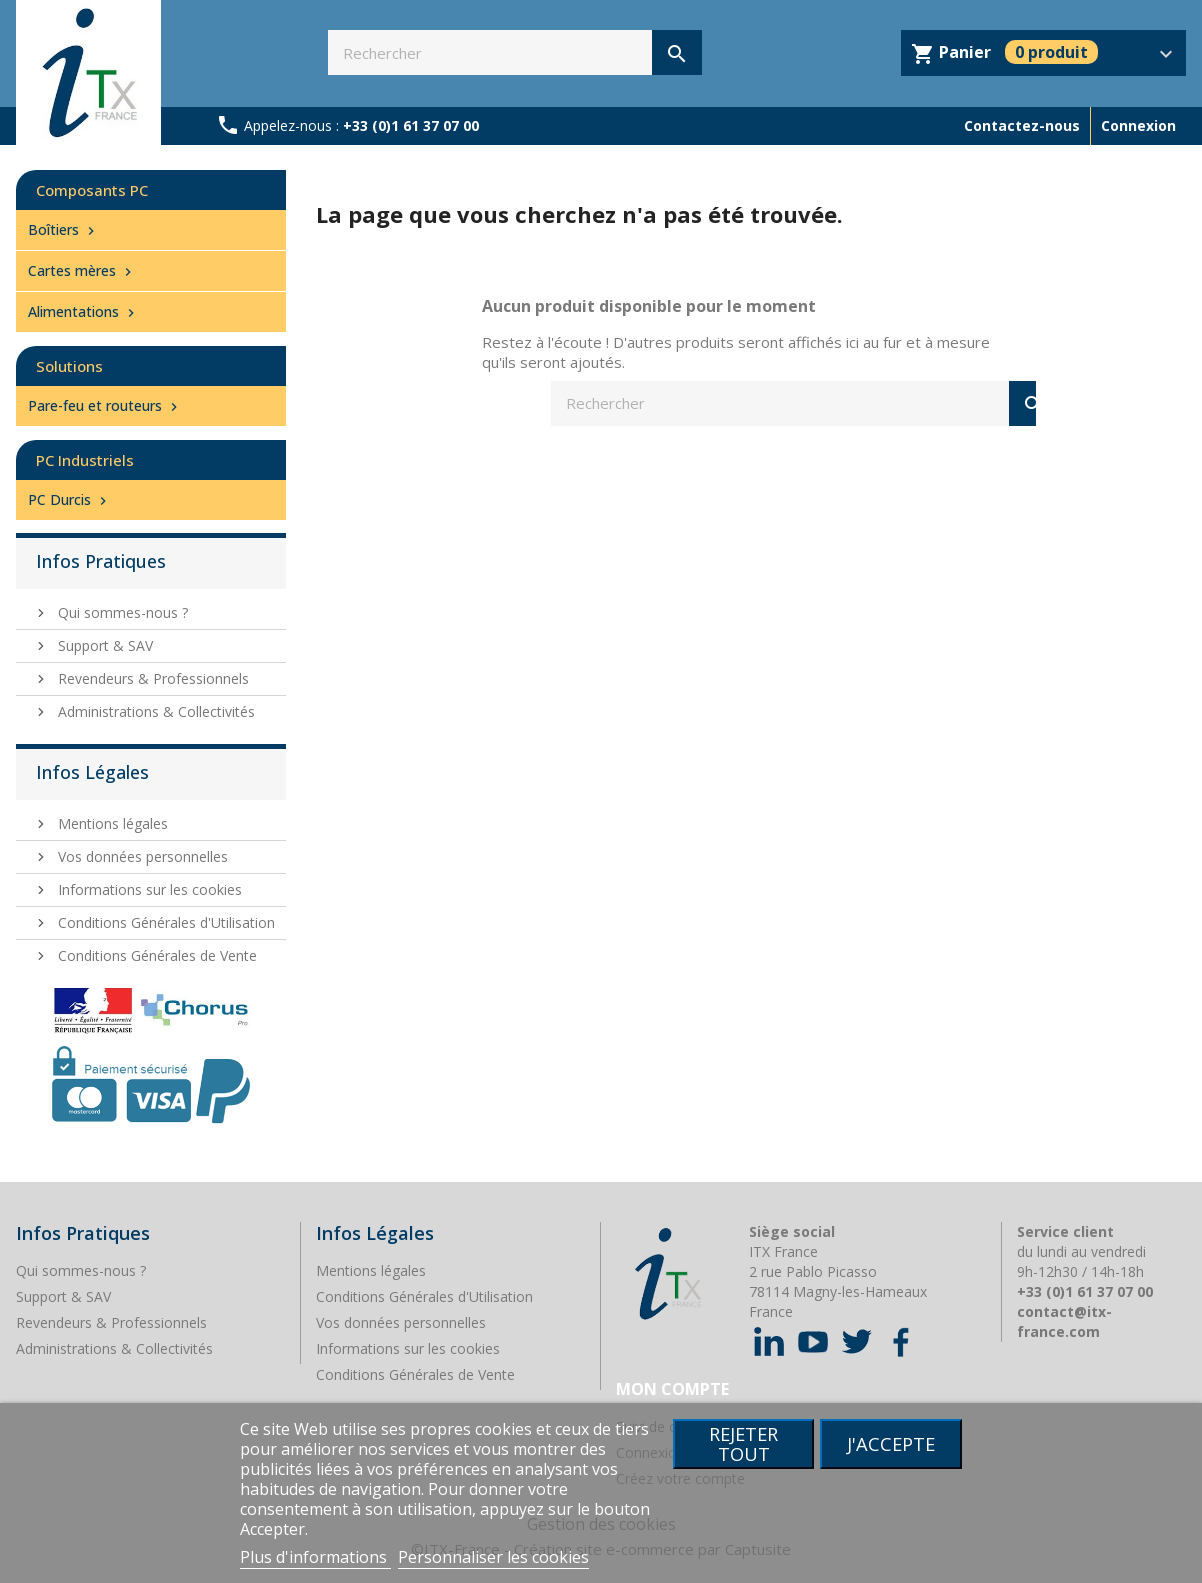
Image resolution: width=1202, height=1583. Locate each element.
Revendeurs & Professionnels (151, 678)
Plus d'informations (315, 1557)
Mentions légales (111, 823)
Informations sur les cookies (148, 889)
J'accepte (891, 1443)
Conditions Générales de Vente (155, 955)
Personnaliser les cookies (493, 1557)
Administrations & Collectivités (154, 711)
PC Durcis (69, 499)
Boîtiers (63, 229)
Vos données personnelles (141, 856)
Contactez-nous (1022, 125)
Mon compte (672, 1389)
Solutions (69, 366)
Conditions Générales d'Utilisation (164, 922)
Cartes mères (82, 270)
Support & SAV (103, 645)
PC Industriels (85, 460)
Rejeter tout (743, 1443)
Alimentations (83, 311)
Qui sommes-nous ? (121, 612)
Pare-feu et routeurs (105, 405)
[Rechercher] (515, 52)
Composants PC (92, 190)
